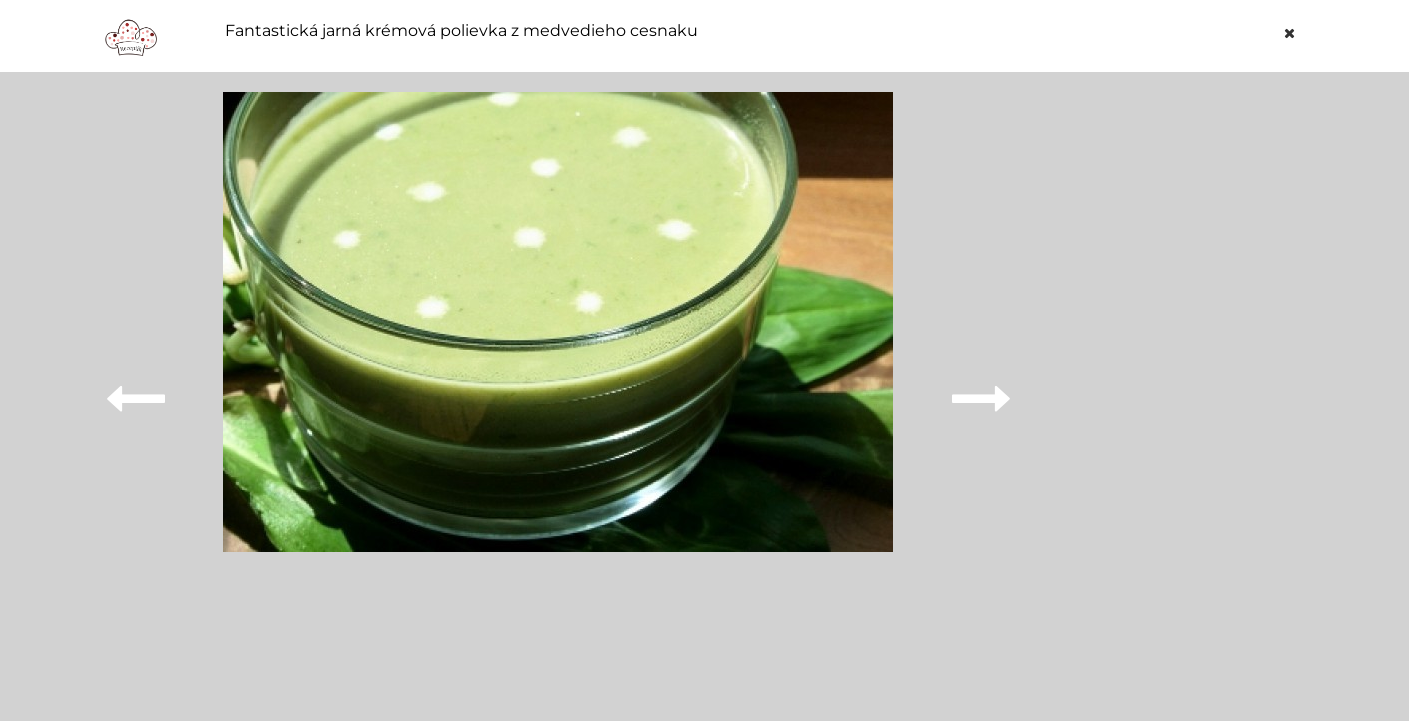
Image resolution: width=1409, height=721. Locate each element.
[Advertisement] (1178, 392)
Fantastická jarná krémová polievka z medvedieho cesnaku (461, 31)
